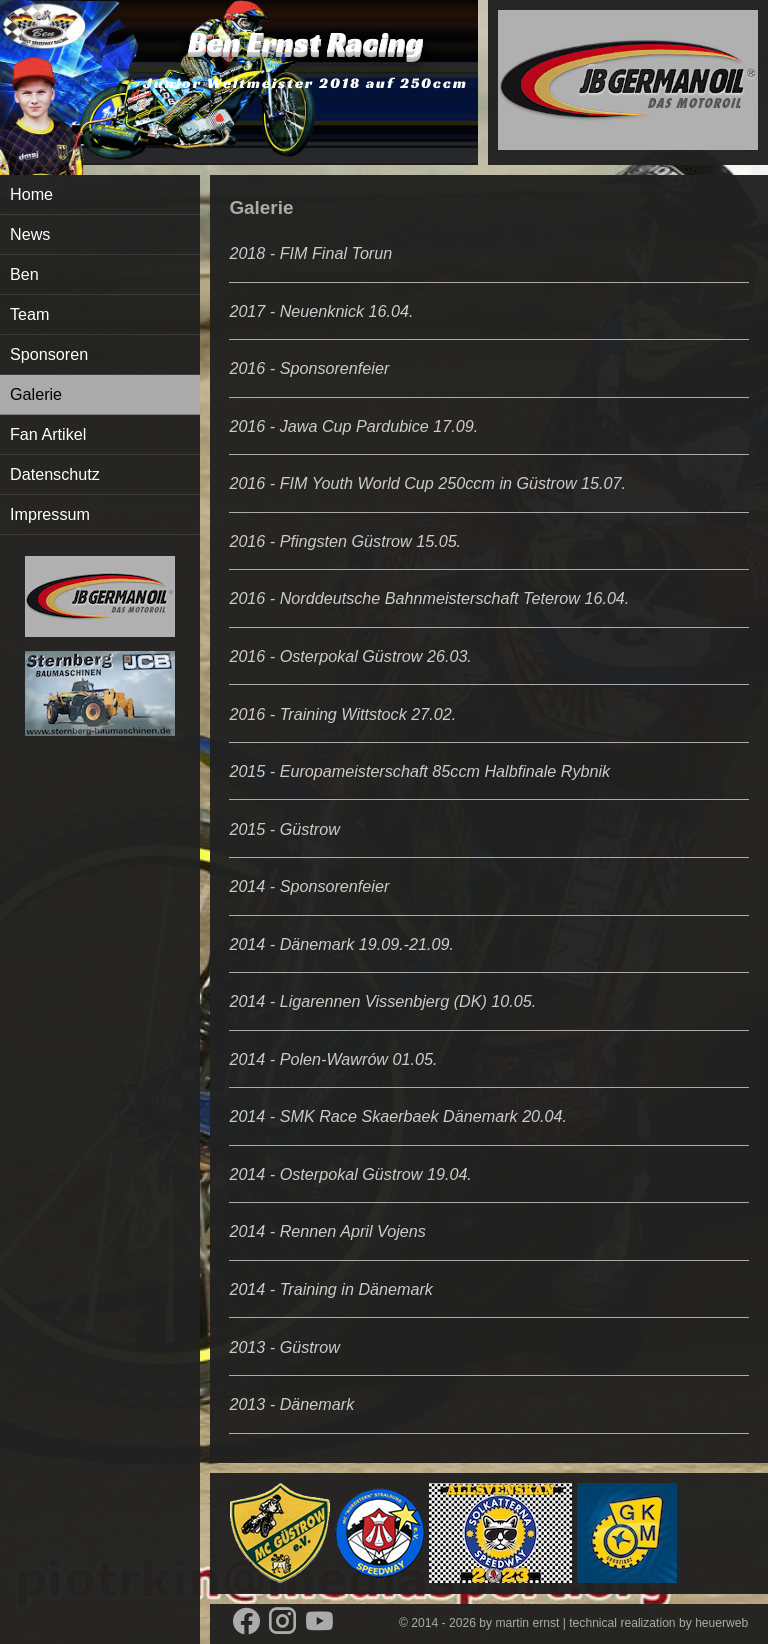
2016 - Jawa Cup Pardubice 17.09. (353, 426)
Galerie (36, 394)
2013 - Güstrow (284, 1347)
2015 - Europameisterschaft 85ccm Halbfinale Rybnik (419, 771)
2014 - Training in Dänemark (331, 1289)
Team (30, 314)
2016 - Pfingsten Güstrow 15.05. (345, 541)
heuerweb (721, 1623)
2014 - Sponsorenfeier (309, 886)
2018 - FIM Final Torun (310, 253)
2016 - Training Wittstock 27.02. (342, 714)
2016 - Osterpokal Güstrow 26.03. (350, 656)
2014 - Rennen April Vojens (327, 1231)
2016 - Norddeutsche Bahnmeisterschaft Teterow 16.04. (429, 598)
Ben (24, 274)
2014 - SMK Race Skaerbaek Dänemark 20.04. (398, 1116)
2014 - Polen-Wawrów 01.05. (333, 1059)
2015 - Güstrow (284, 829)
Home (31, 194)
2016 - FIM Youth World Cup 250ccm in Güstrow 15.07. (427, 483)
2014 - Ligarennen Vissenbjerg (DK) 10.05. (382, 1001)
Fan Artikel (48, 434)
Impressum (50, 514)
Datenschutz (55, 474)
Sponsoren (49, 354)
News (30, 234)
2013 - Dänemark (291, 1404)
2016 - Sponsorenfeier (309, 368)
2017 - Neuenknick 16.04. (321, 311)
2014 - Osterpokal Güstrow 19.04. (350, 1174)
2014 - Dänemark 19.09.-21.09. (341, 944)
